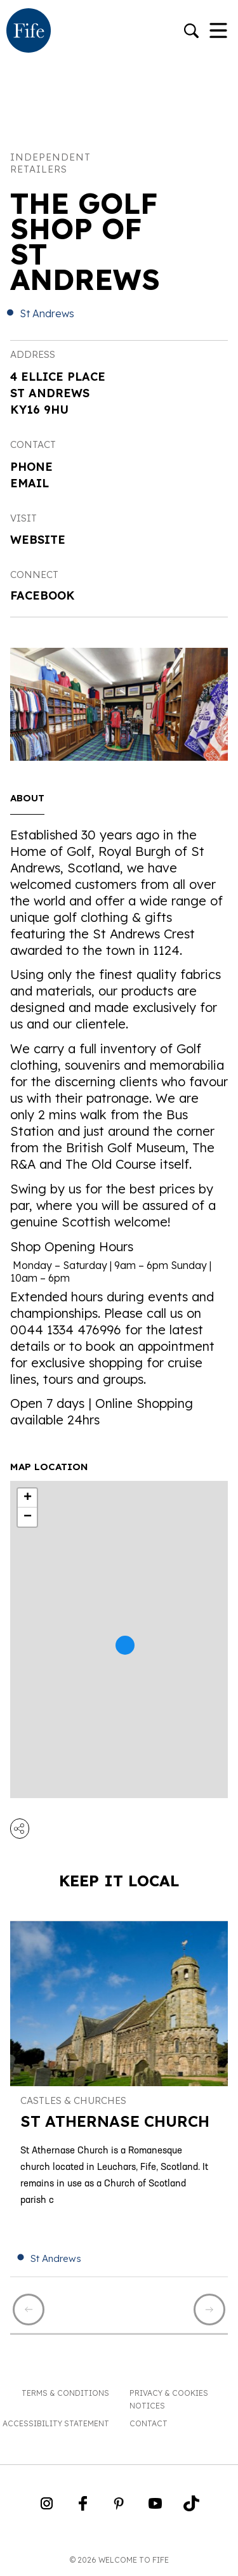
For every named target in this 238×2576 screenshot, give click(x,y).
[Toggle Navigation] (218, 32)
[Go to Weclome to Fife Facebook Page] (83, 2507)
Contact (148, 2423)
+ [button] (27, 1498)
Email (29, 483)
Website (37, 539)
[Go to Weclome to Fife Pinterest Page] (119, 2507)
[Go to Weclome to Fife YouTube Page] (155, 2507)
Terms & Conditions (65, 2393)
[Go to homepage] (28, 31)
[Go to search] (191, 32)
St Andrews (47, 313)
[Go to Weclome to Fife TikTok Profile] (191, 2507)
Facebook (42, 595)
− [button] (27, 1517)
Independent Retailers (50, 163)
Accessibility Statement (56, 2423)
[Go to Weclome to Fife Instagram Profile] (47, 2507)
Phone (31, 466)
